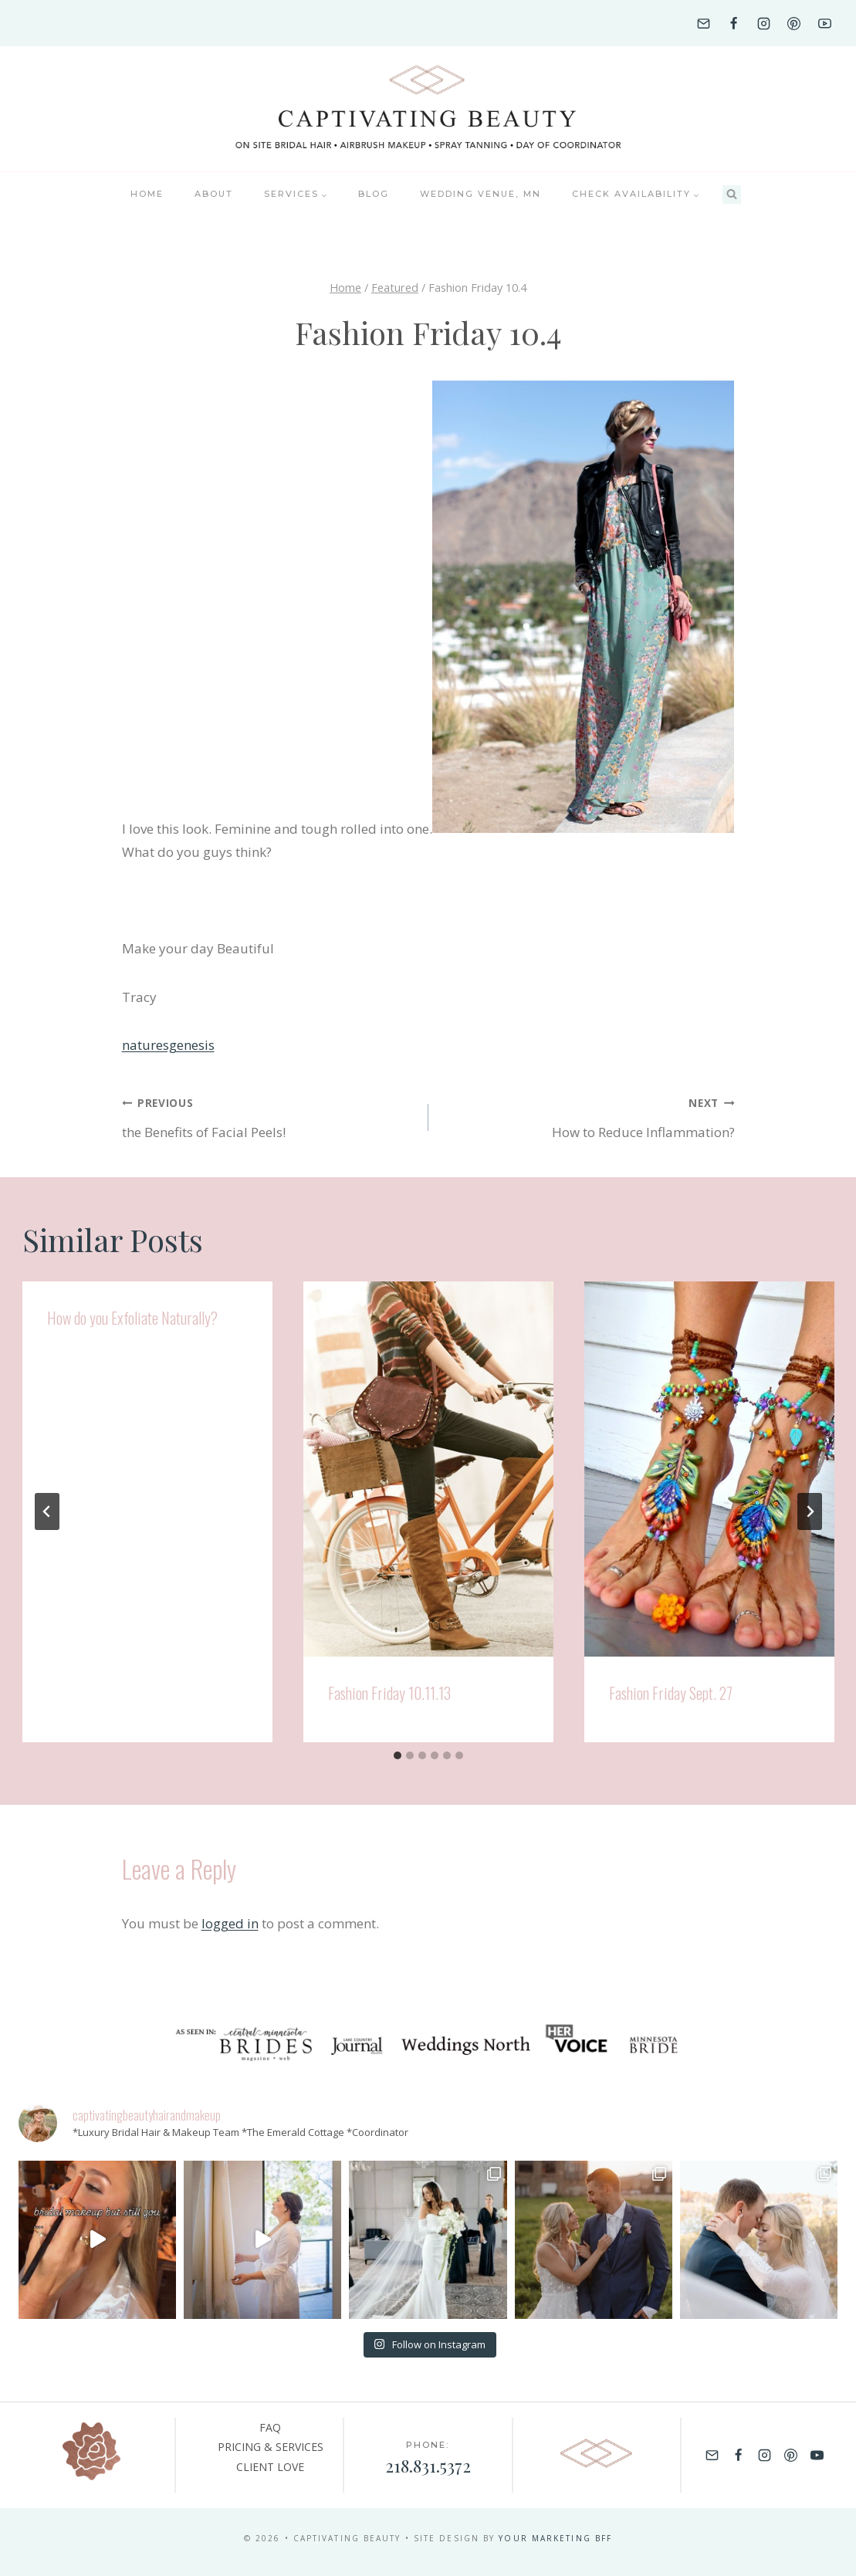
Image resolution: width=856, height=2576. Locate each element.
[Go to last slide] (47, 1511)
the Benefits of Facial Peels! (268, 1116)
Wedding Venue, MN (480, 193)
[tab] (397, 1755)
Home (147, 193)
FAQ (270, 2427)
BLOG (373, 193)
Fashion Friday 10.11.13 (389, 1692)
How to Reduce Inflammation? (588, 1116)
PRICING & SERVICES (270, 2446)
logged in (230, 1923)
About (214, 193)
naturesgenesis (168, 1045)
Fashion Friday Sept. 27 (671, 1692)
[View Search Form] (732, 195)
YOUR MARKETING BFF (555, 2538)
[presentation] (428, 1469)
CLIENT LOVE (270, 2466)
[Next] (809, 1511)
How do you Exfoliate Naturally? (132, 1317)
